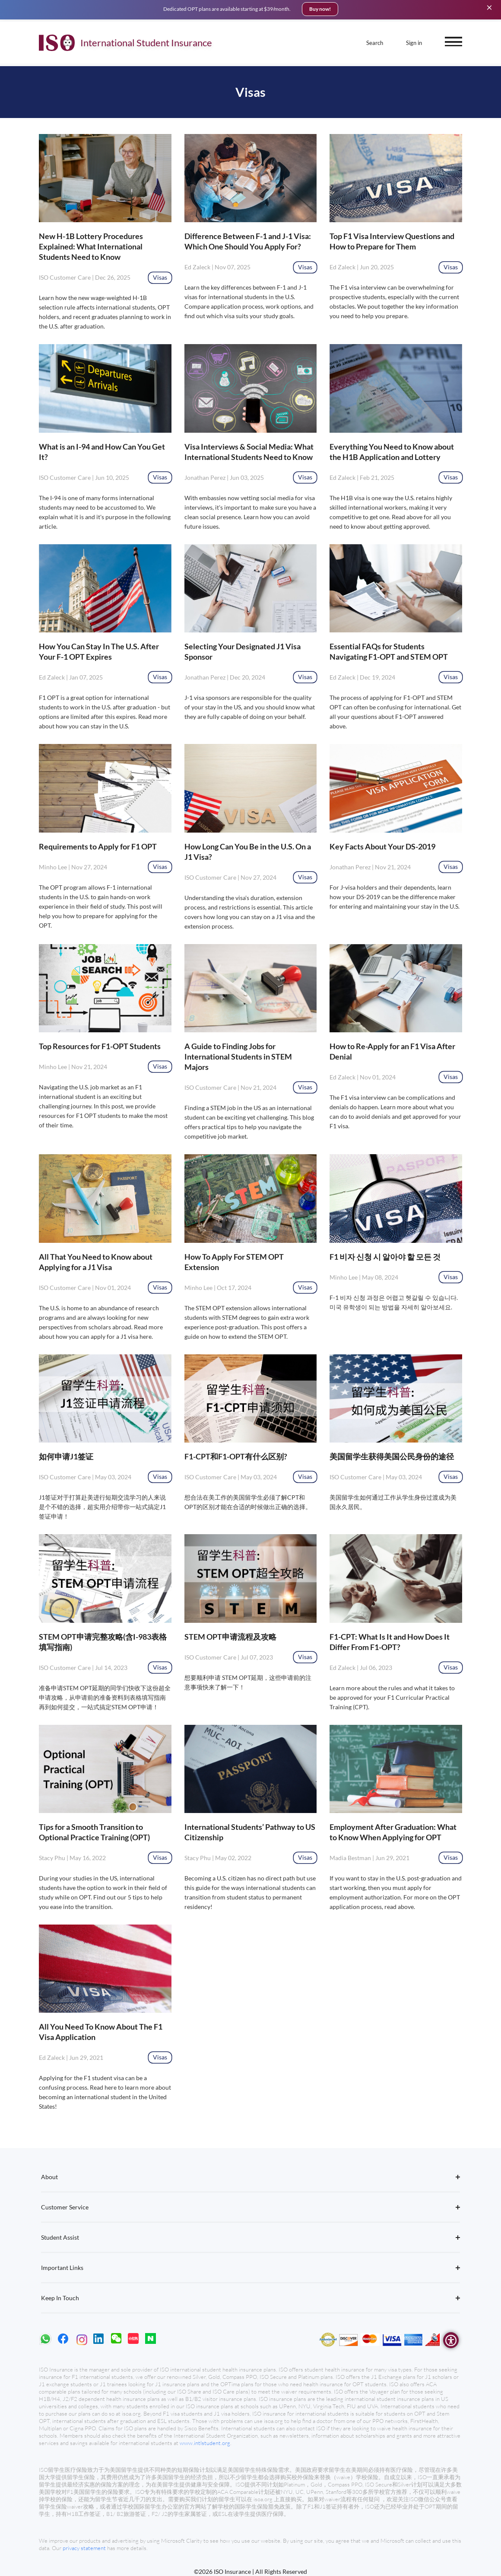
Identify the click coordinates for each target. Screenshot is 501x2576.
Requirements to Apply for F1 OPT (98, 846)
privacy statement (85, 2547)
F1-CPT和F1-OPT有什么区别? (235, 1456)
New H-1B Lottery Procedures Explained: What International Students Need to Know (91, 246)
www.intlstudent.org (205, 2442)
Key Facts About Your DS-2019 (382, 846)
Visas (160, 277)
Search (374, 40)
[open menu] (453, 39)
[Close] (489, 7)
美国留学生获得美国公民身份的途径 (392, 1456)
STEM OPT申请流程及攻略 (230, 1636)
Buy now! (320, 9)
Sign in (414, 40)
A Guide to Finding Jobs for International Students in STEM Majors (238, 1056)
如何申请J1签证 (66, 1456)
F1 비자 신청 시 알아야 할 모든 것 (385, 1256)
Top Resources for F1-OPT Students (100, 1046)
